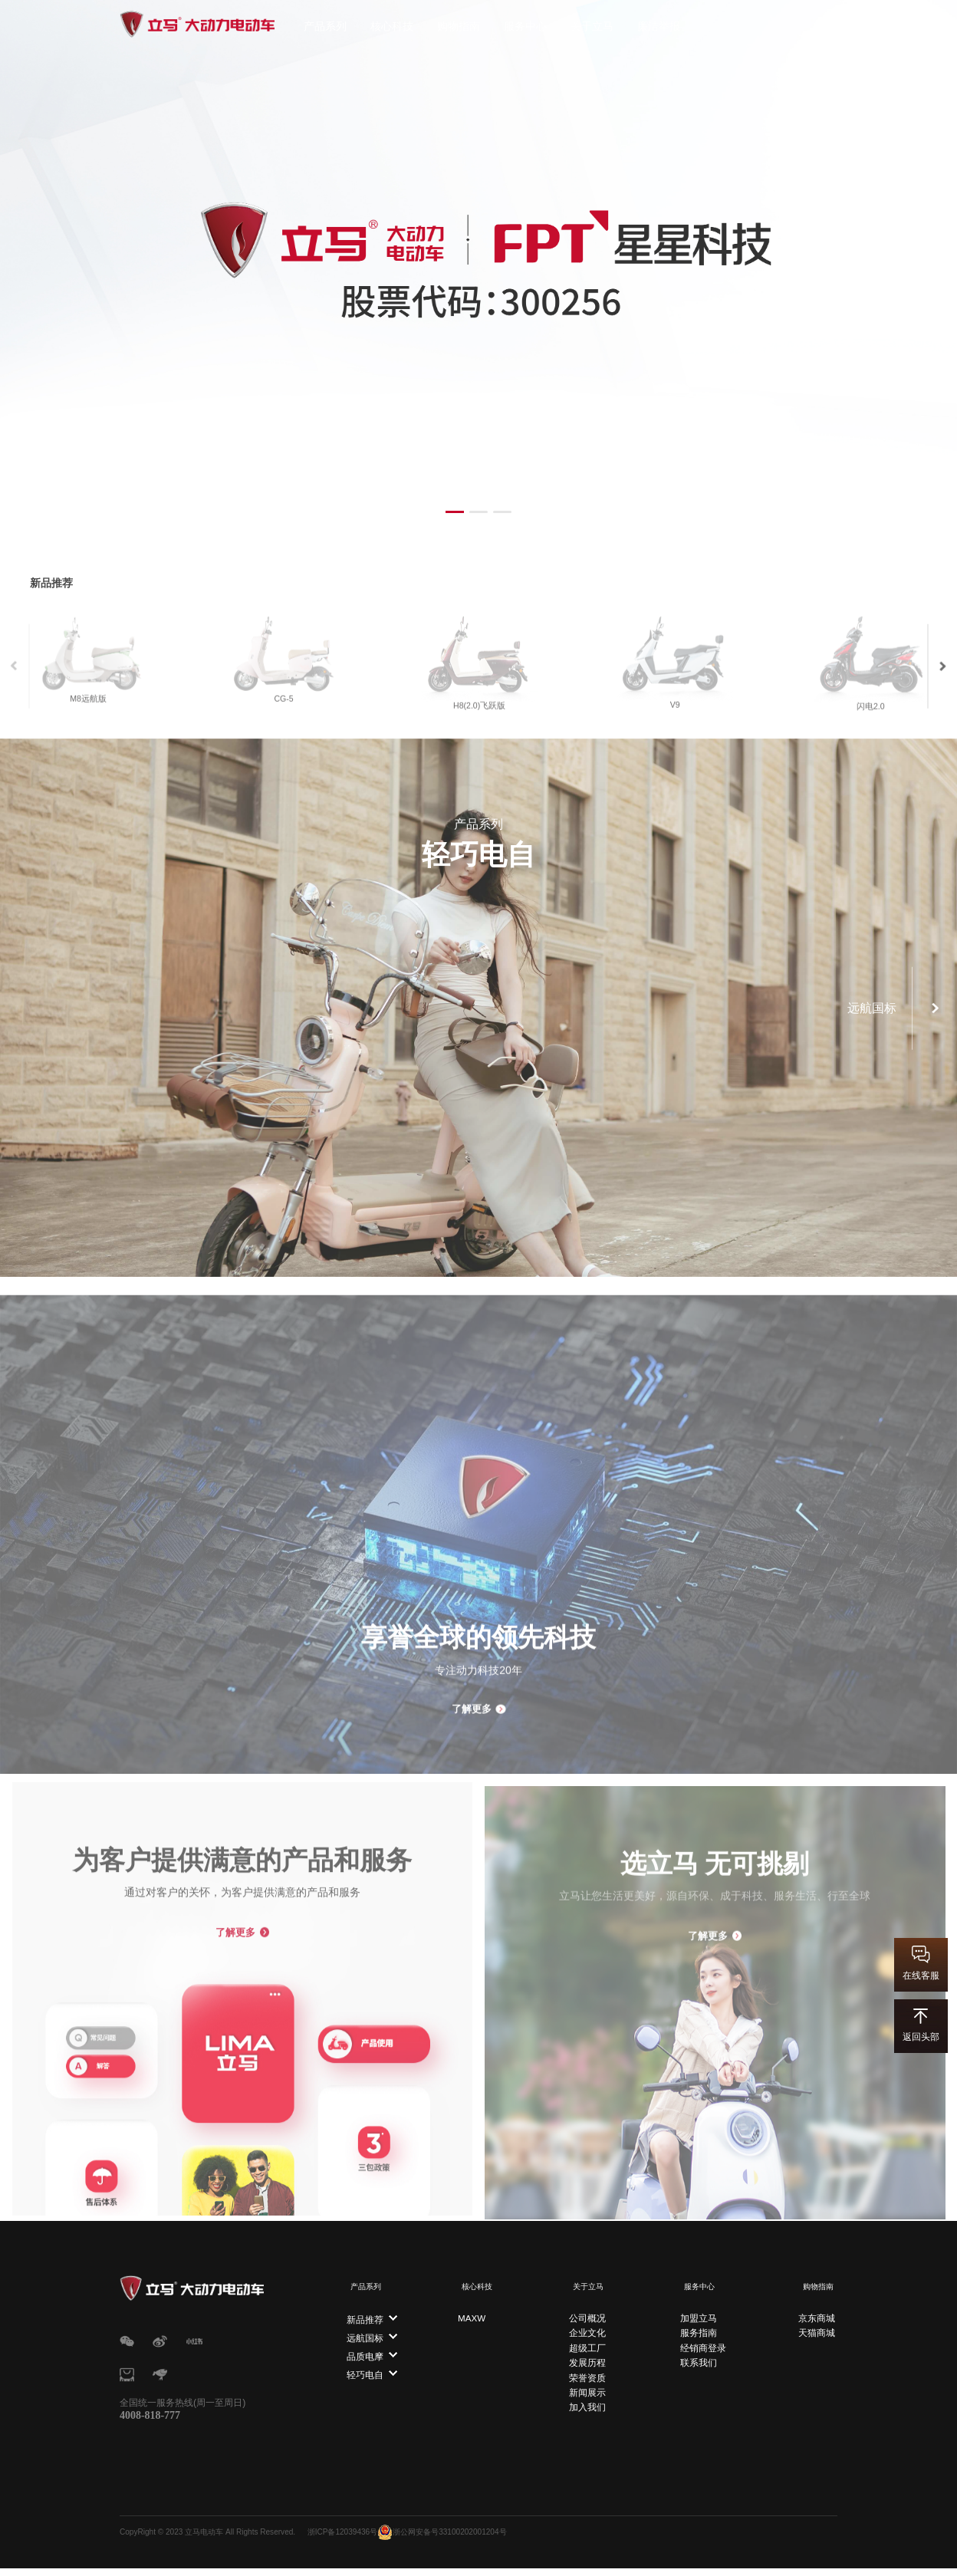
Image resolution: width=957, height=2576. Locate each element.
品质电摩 (365, 2350)
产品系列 (325, 26)
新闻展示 (585, 2385)
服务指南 (697, 2325)
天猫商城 (819, 2325)
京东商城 (819, 2311)
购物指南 (458, 26)
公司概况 (585, 2311)
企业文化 (585, 2325)
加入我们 (585, 2399)
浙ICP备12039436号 (349, 2540)
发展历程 (585, 2355)
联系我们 (697, 2355)
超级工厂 (585, 2340)
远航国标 (365, 2331)
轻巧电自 (365, 2368)
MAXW (473, 2311)
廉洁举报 (658, 26)
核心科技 (391, 26)
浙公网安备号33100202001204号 (449, 2540)
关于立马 (592, 26)
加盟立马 (697, 2311)
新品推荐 (365, 2313)
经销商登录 (702, 2340)
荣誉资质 (585, 2370)
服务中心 (525, 26)
